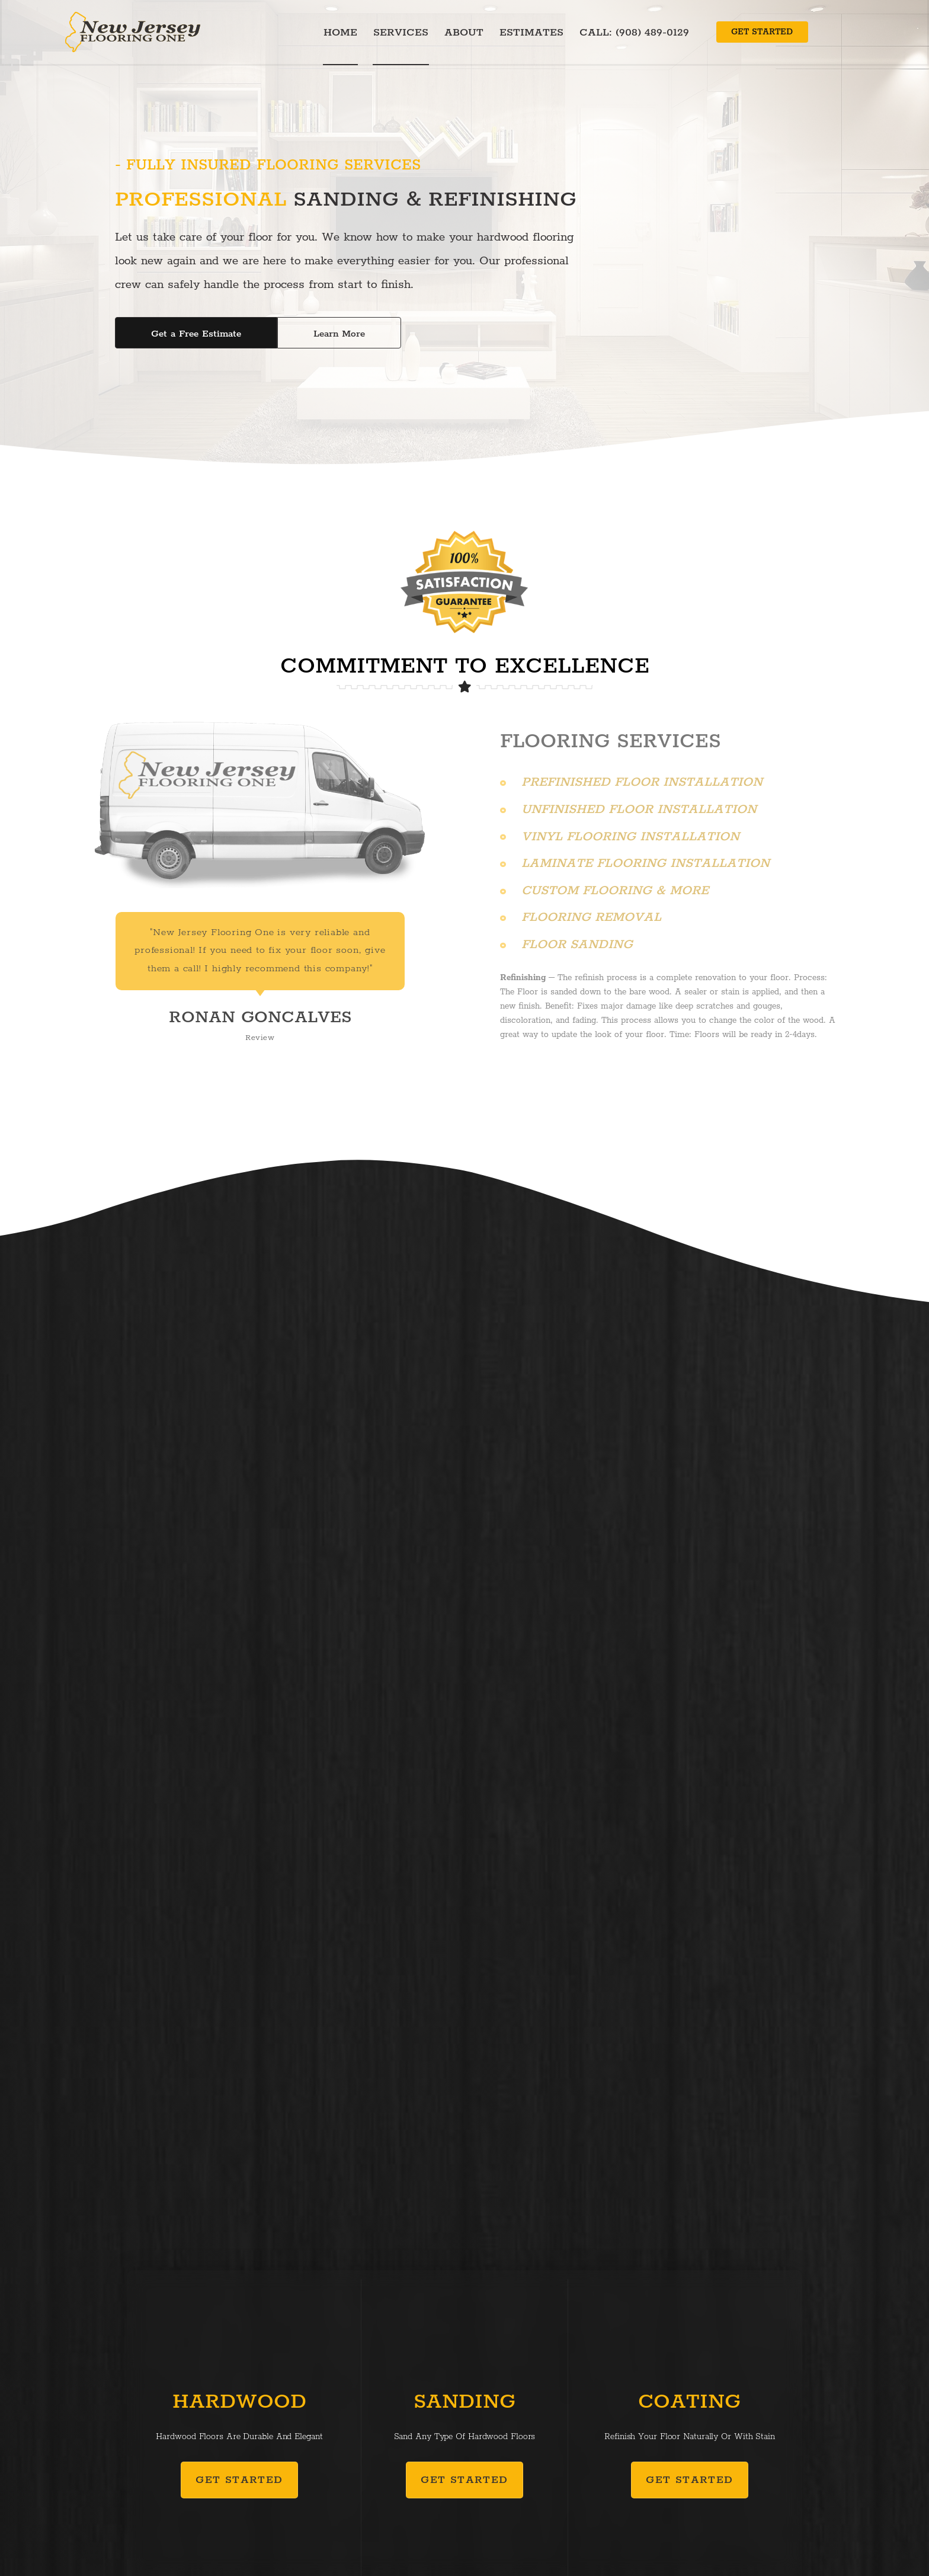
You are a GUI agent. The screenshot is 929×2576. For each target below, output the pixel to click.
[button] (762, 32)
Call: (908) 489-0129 (634, 32)
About (463, 32)
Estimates (531, 32)
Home (340, 32)
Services (400, 32)
